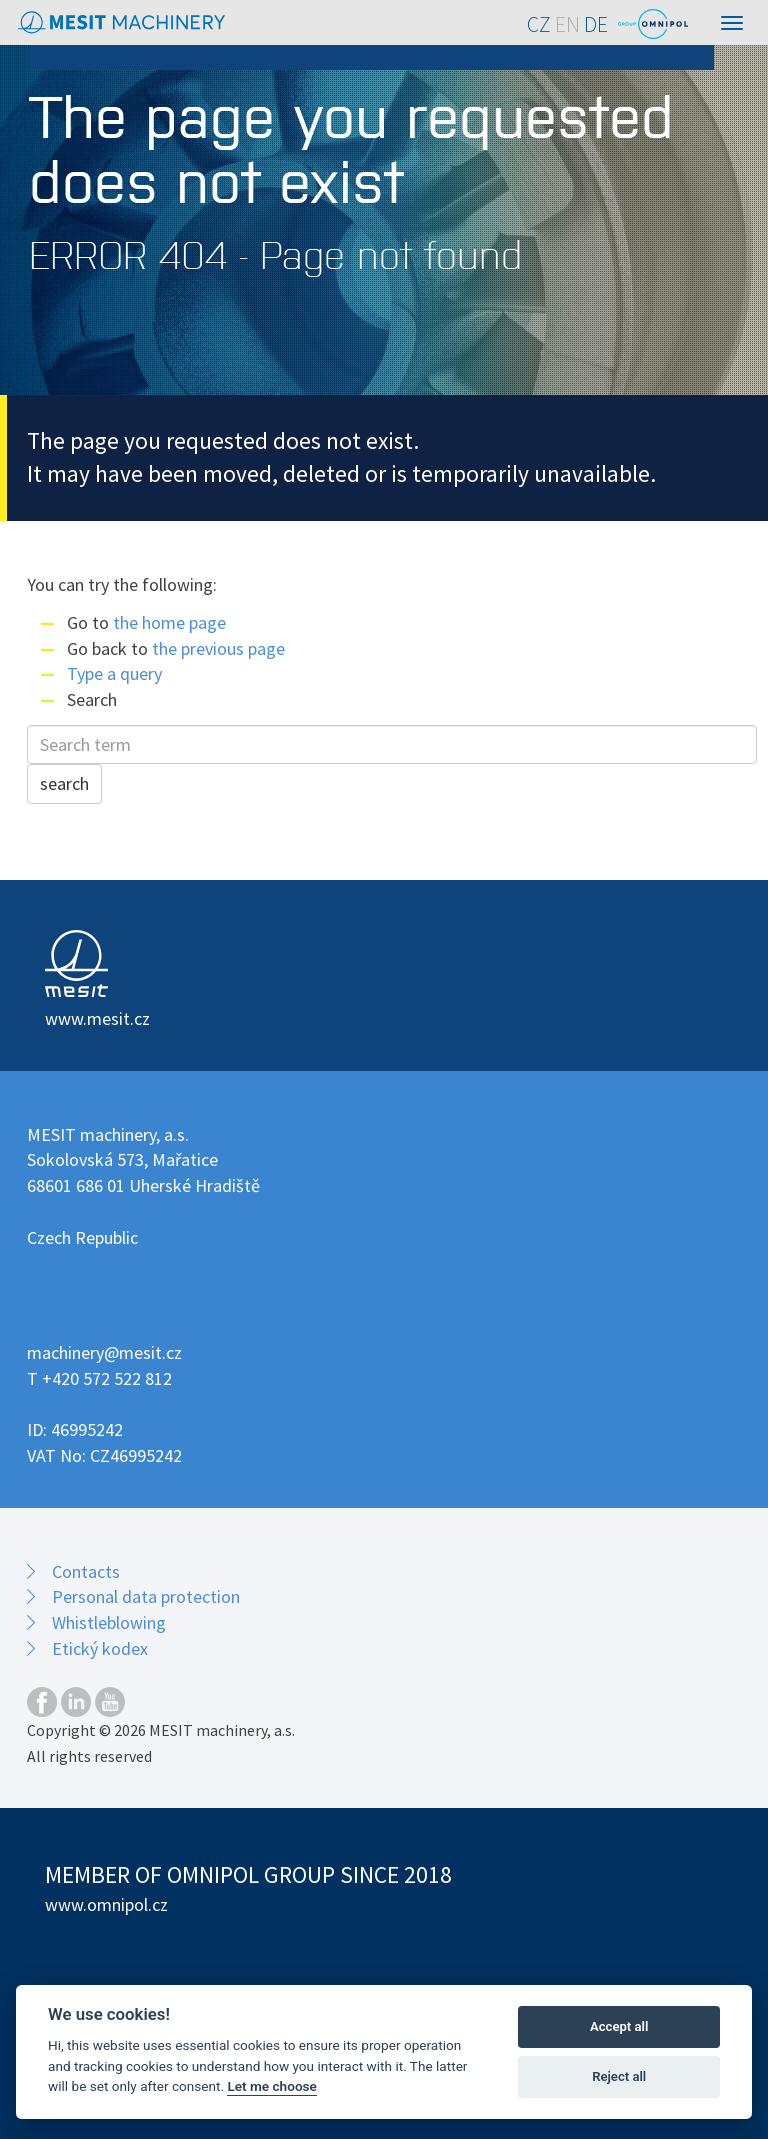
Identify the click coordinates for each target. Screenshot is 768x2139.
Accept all (619, 2026)
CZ (539, 24)
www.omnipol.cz (106, 1904)
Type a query (114, 673)
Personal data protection (146, 1596)
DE (596, 24)
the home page (169, 622)
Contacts (86, 1571)
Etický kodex (100, 1648)
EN (567, 24)
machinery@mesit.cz (104, 1352)
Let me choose (271, 2086)
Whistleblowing (109, 1622)
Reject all (619, 2076)
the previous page (218, 648)
